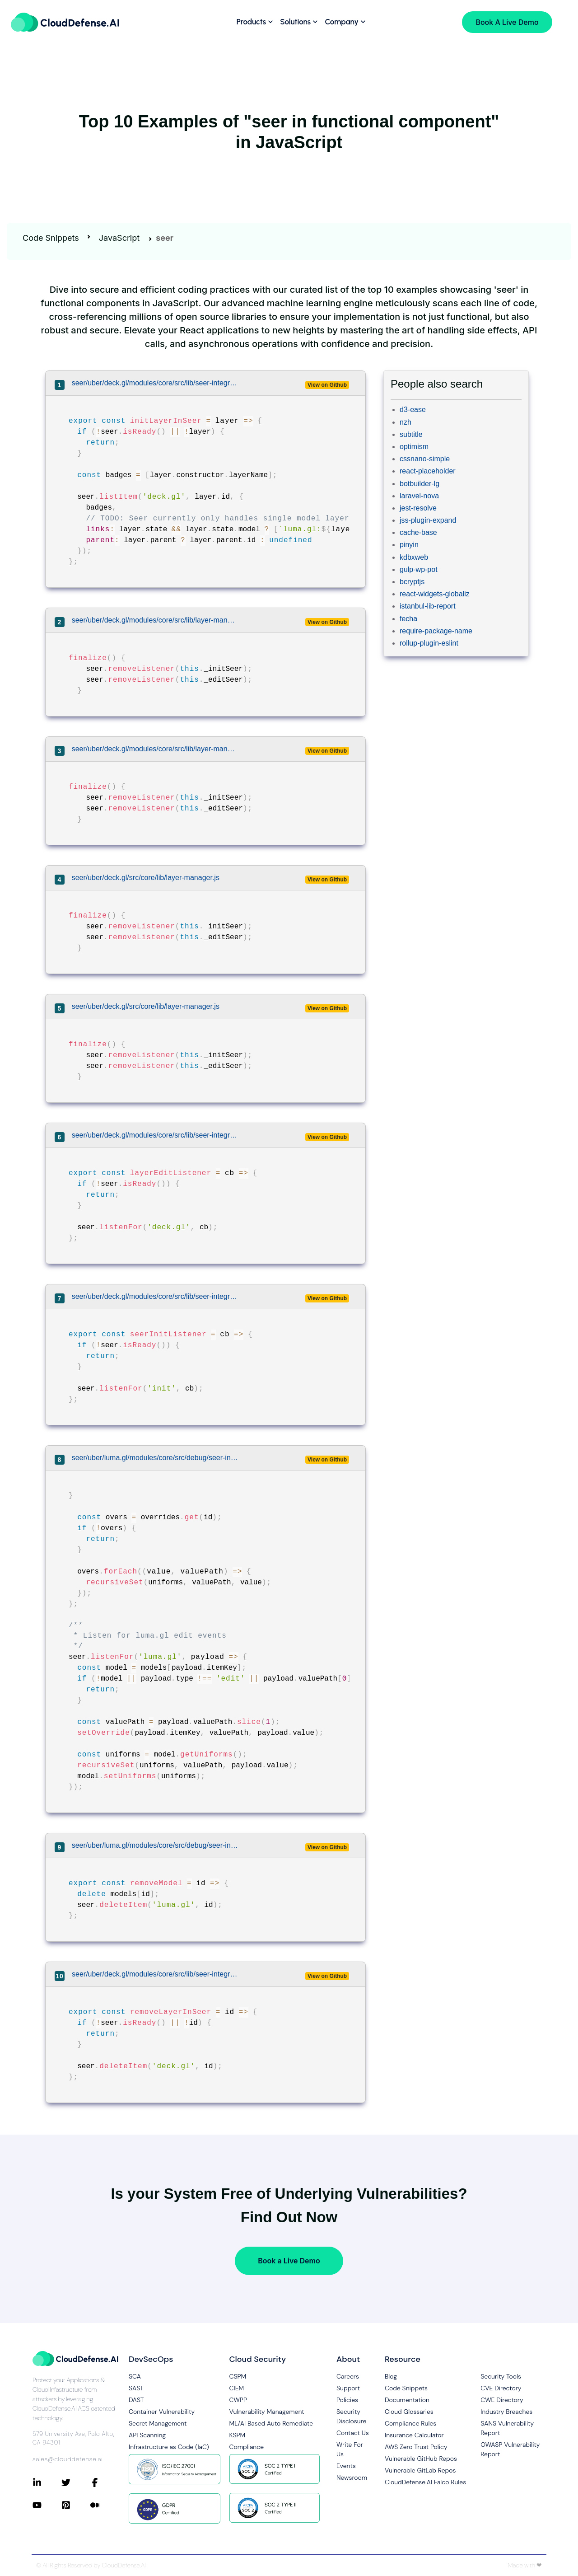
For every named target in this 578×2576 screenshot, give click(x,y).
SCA (135, 2376)
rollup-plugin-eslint (429, 643)
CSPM (238, 2376)
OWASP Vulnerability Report (510, 2449)
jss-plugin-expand (428, 520)
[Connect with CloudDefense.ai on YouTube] (47, 2505)
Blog (391, 2376)
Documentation (407, 2400)
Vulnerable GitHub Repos (421, 2458)
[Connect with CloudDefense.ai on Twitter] (75, 2482)
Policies (347, 2400)
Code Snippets (51, 238)
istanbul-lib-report (428, 606)
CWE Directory (501, 2400)
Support (348, 2388)
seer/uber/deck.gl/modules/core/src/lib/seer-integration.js (155, 383)
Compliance (246, 2447)
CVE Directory (500, 2388)
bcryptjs (412, 581)
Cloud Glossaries (409, 2411)
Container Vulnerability (162, 2411)
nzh (405, 422)
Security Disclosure (351, 2416)
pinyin (409, 544)
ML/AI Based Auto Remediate (271, 2423)
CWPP (238, 2400)
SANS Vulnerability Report (507, 2428)
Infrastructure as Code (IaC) (169, 2447)
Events (346, 2466)
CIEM (236, 2388)
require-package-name (436, 631)
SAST (136, 2388)
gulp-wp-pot (419, 569)
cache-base (418, 532)
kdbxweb (414, 557)
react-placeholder (428, 471)
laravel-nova (419, 496)
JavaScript (119, 238)
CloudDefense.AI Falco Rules (425, 2482)
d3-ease (413, 409)
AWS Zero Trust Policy (416, 2447)
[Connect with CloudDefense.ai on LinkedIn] (47, 2482)
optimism (414, 446)
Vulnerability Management (266, 2411)
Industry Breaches (506, 2411)
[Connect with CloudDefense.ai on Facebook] (104, 2482)
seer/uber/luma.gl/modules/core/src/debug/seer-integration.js (155, 1457)
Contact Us (352, 2433)
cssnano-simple (425, 459)
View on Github (327, 385)
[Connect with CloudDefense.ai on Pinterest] (75, 2505)
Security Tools (500, 2376)
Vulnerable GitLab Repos (420, 2470)
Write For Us (349, 2449)
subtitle (411, 434)
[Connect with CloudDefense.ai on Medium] (104, 2505)
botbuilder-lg (419, 483)
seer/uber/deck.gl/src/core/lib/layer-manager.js (145, 877)
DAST (136, 2400)
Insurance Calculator (414, 2435)
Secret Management (157, 2423)
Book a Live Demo (289, 2260)
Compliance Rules (410, 2423)
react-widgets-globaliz (435, 594)
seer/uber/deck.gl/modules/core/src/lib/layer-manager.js (155, 620)
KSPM (237, 2435)
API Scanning (147, 2435)
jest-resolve (418, 508)
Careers (347, 2376)
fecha (408, 619)
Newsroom (351, 2477)
